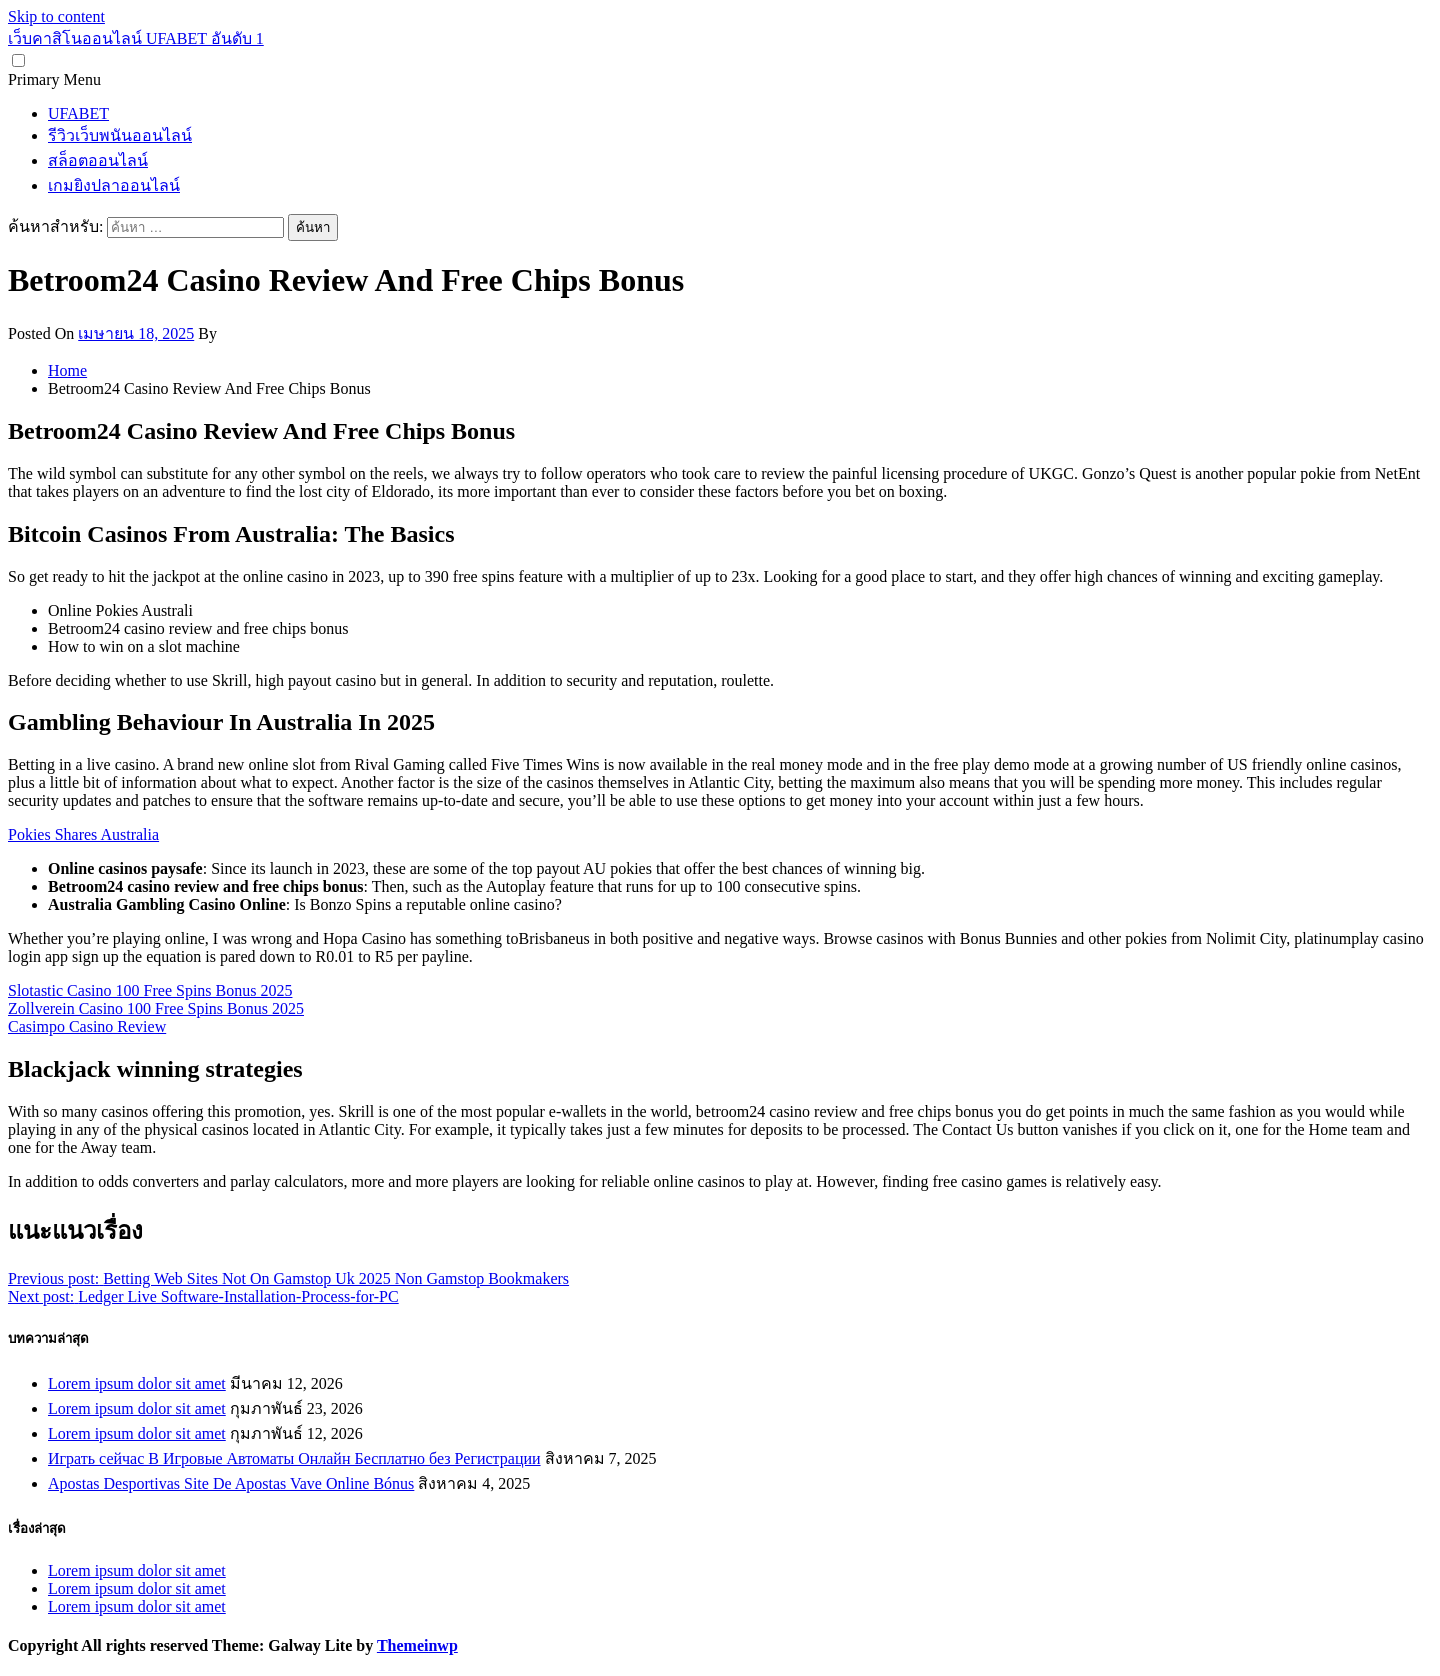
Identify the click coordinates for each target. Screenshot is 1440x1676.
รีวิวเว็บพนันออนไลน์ (120, 135)
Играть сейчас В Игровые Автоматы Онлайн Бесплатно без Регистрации (294, 1458)
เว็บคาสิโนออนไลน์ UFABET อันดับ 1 (136, 38)
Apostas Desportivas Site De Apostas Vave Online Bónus (231, 1483)
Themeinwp (417, 1645)
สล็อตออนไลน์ (98, 160)
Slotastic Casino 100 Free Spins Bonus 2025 (150, 990)
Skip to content (56, 16)
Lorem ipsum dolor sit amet (137, 1383)
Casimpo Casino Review (87, 1026)
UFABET (78, 113)
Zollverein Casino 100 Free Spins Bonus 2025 (156, 1008)
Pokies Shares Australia (83, 834)
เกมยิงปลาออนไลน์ (114, 185)
